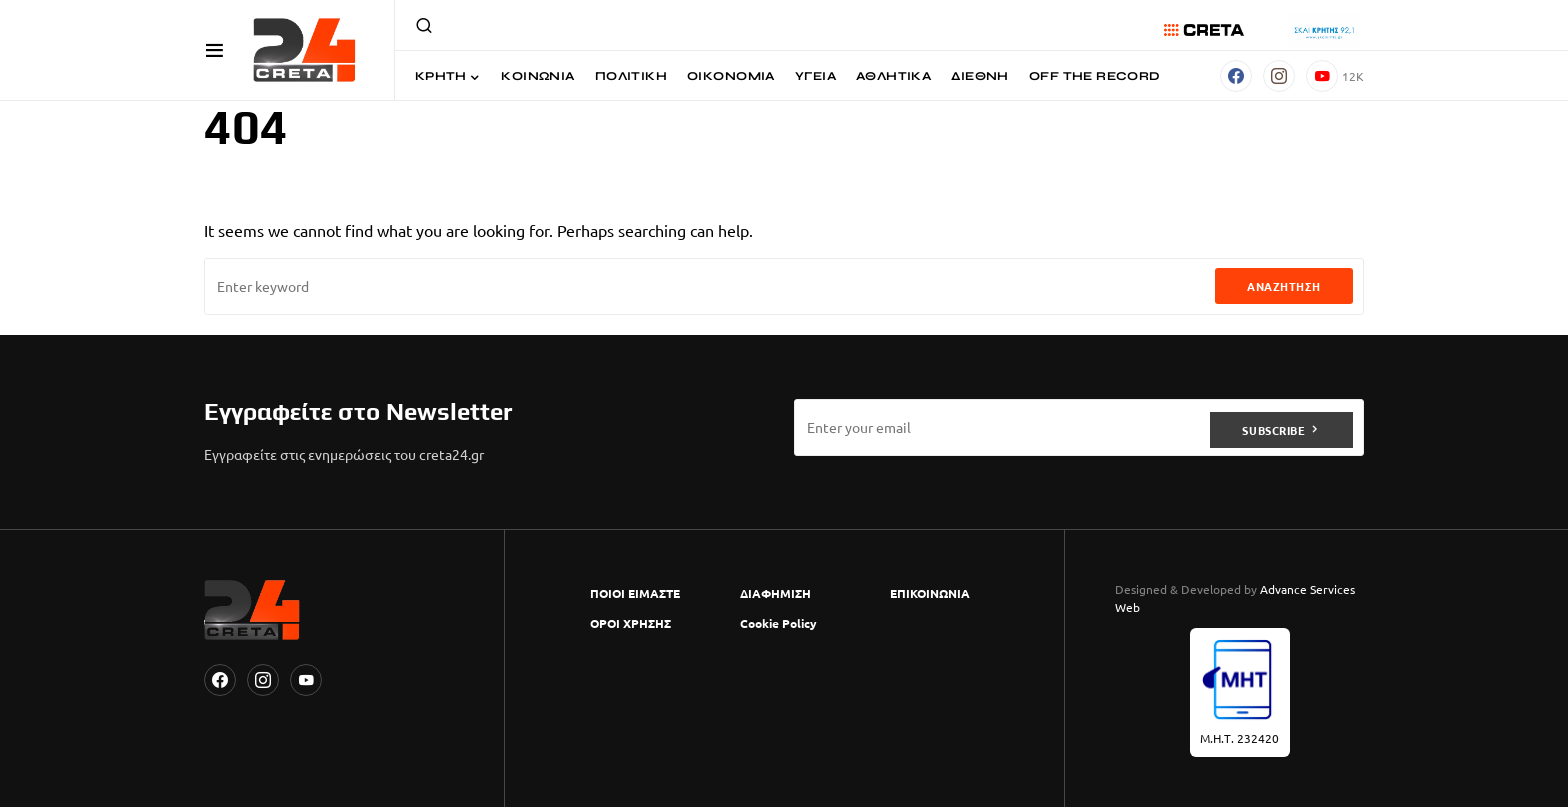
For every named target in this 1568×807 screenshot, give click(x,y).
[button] (214, 50)
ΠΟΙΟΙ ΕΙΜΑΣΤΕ (635, 593)
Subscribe (1273, 427)
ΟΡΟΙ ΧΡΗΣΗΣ (630, 623)
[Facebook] (1236, 76)
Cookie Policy (778, 623)
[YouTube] (1335, 76)
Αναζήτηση (1284, 286)
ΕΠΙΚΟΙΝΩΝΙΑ (930, 593)
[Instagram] (1279, 76)
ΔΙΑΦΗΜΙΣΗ (775, 593)
